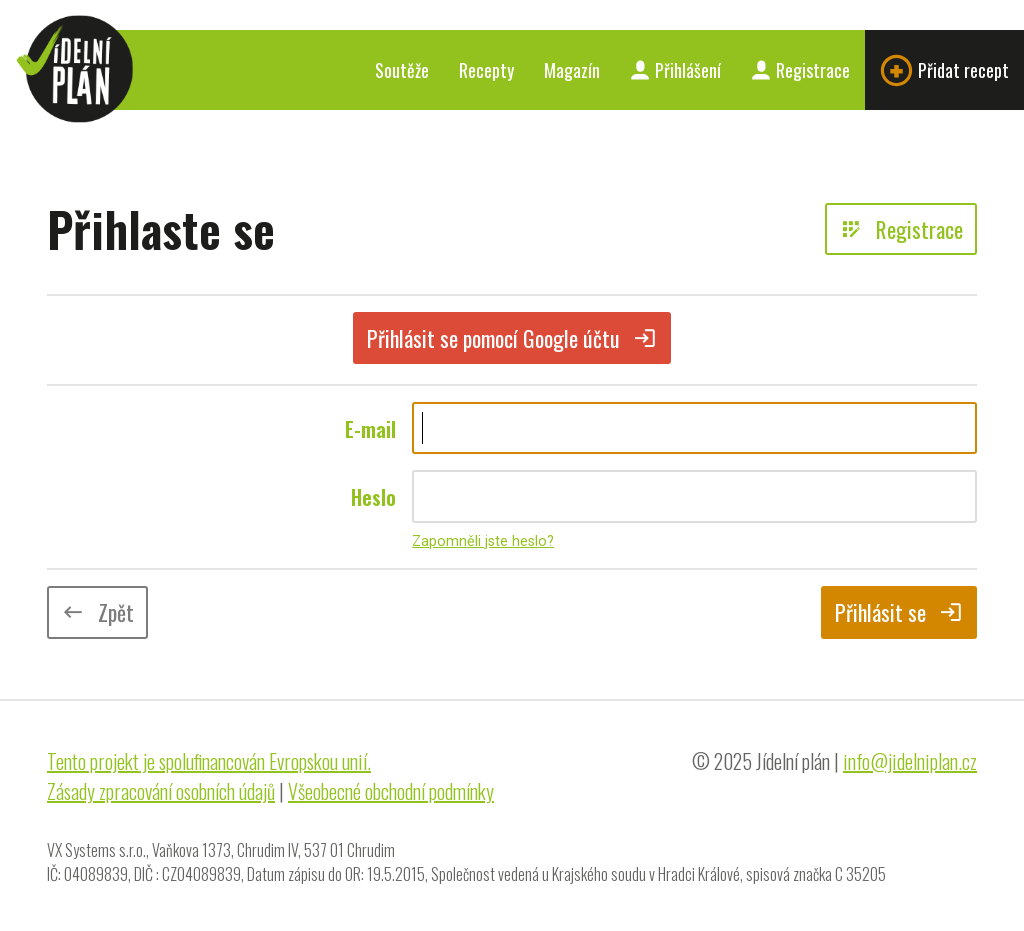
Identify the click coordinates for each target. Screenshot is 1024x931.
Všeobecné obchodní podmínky (391, 791)
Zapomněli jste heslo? (483, 541)
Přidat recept (944, 70)
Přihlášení (675, 70)
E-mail (370, 429)
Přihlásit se (899, 612)
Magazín (572, 70)
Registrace (800, 70)
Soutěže (402, 70)
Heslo (373, 497)
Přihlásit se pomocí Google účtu (512, 338)
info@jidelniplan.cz (910, 761)
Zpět (97, 612)
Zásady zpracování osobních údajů (161, 791)
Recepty (486, 70)
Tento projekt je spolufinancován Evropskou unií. (209, 761)
